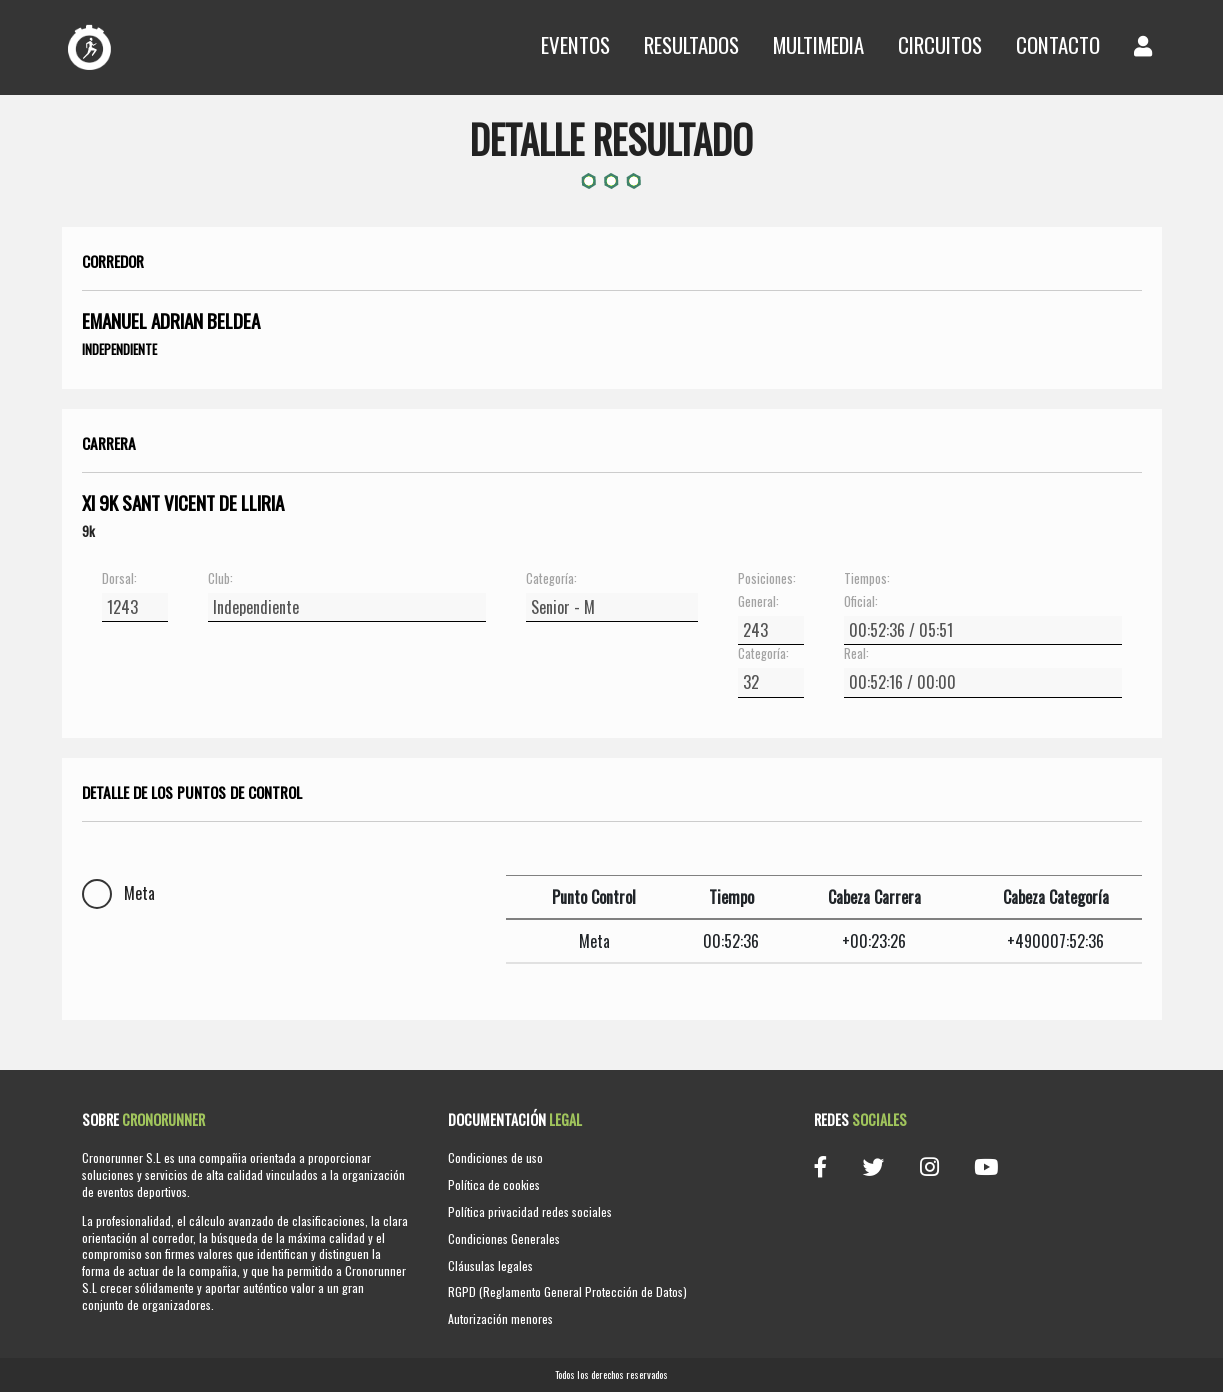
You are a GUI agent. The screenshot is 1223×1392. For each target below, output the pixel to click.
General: (758, 602)
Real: (856, 654)
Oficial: (861, 602)
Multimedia (818, 44)
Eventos (575, 44)
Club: (220, 579)
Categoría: (551, 579)
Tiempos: (867, 579)
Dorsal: (119, 579)
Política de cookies (494, 1184)
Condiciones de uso (495, 1157)
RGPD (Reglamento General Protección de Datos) (567, 1291)
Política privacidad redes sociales (530, 1211)
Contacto (1058, 44)
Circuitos (940, 44)
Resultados (691, 44)
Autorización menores (500, 1318)
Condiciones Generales (504, 1238)
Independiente (119, 349)
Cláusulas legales (490, 1265)
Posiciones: (767, 579)
